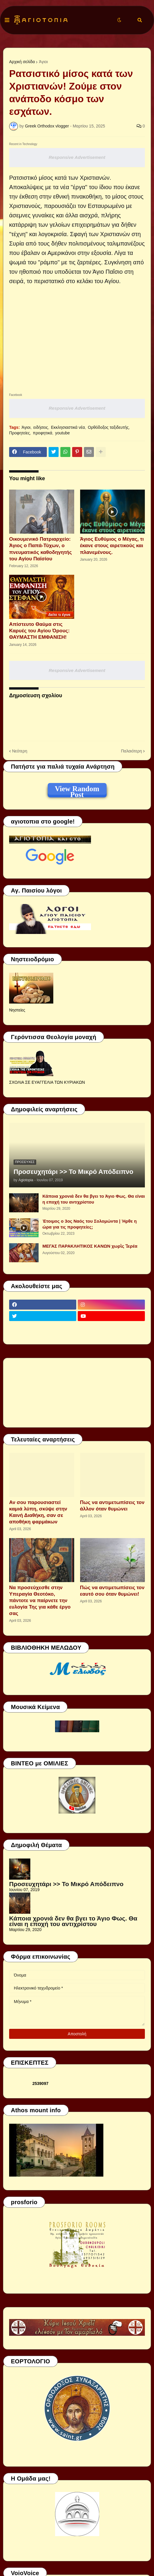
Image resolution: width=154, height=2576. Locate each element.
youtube (62, 433)
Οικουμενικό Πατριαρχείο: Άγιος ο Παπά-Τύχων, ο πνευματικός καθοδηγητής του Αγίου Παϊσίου (40, 548)
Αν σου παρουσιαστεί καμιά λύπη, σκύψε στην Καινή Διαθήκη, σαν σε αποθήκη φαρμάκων (38, 1512)
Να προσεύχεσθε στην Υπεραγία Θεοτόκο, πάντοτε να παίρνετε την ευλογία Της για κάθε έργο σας (40, 1600)
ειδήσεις (40, 427)
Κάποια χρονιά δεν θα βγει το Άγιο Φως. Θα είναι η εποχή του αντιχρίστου (93, 1199)
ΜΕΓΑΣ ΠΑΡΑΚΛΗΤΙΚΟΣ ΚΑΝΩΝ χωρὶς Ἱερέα (89, 1246)
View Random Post (77, 790)
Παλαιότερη (131, 751)
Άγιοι (43, 62)
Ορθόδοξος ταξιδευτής (108, 427)
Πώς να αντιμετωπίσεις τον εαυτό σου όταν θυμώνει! (112, 1591)
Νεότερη (19, 751)
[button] (7, 20)
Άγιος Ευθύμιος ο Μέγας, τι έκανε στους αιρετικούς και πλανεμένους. (112, 545)
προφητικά (42, 433)
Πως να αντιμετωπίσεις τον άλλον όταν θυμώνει (112, 1506)
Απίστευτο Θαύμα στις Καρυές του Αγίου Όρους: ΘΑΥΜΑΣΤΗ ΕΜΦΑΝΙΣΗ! (39, 630)
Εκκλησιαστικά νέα (68, 427)
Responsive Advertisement (77, 157)
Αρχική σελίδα (22, 62)
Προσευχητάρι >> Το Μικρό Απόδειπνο (73, 1171)
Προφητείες (19, 433)
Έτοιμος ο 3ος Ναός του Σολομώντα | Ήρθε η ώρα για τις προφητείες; (89, 1224)
